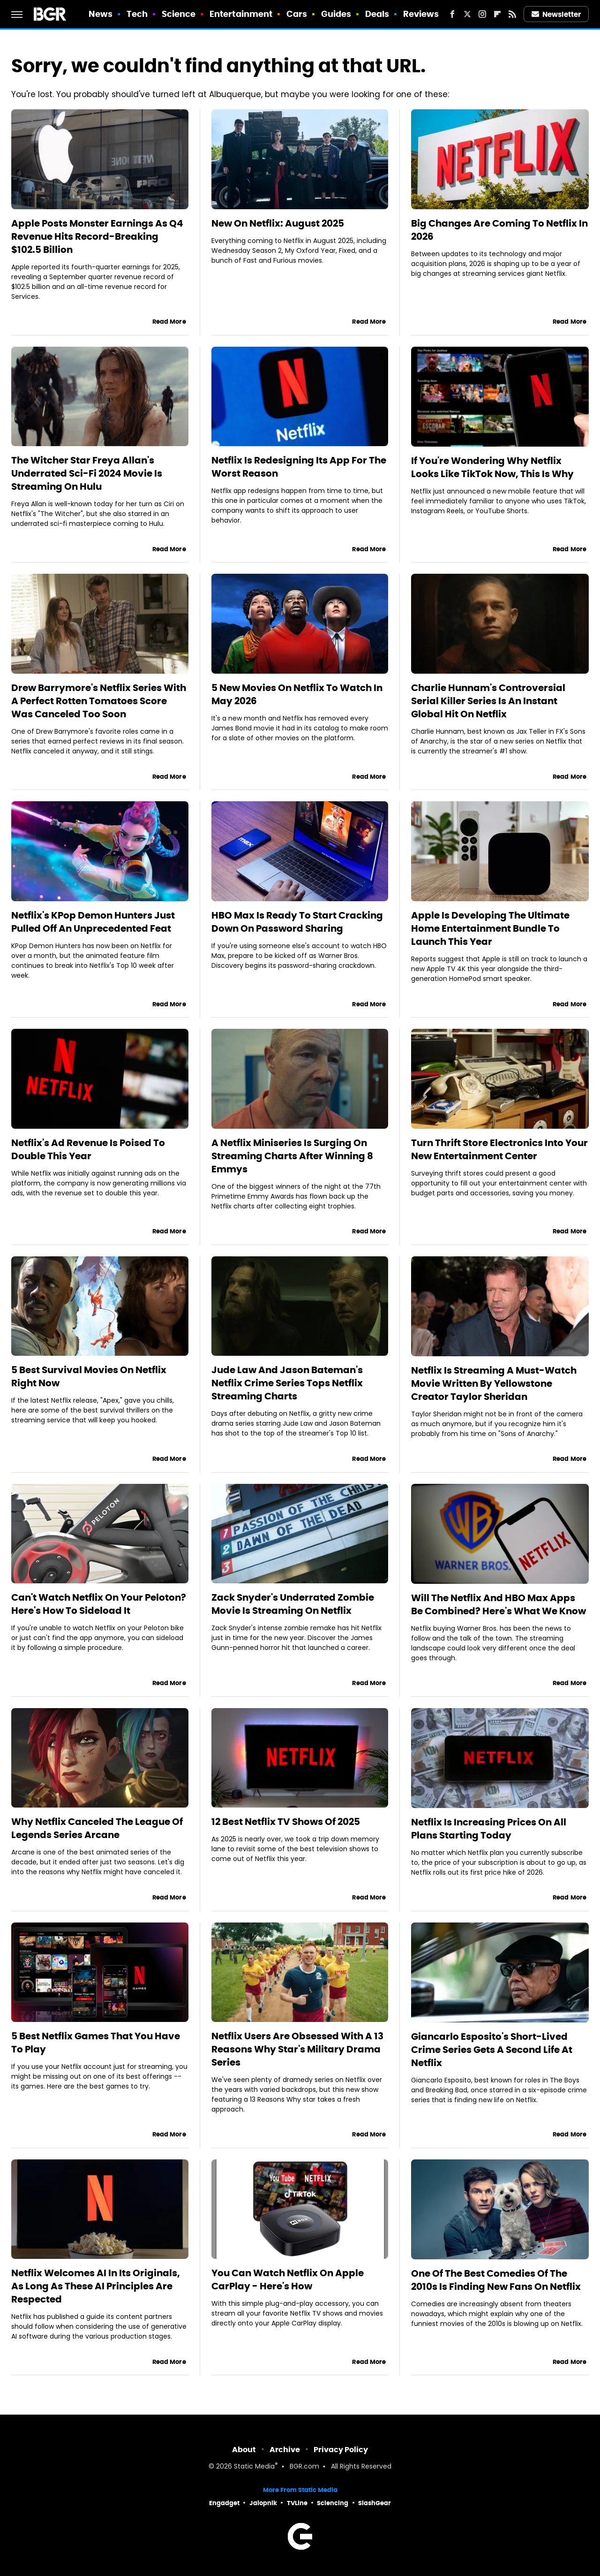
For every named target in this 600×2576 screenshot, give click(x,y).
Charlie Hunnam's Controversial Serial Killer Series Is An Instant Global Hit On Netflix (488, 701)
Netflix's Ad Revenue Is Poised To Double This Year (88, 1149)
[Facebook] (452, 14)
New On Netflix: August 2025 (277, 223)
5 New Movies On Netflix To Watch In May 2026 (296, 694)
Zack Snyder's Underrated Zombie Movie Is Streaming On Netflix (292, 1604)
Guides (336, 13)
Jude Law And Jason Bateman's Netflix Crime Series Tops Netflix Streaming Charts (287, 1383)
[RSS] (512, 14)
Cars (296, 13)
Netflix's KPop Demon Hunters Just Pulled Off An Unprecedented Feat (93, 922)
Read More (169, 322)
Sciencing (332, 2503)
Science (179, 13)
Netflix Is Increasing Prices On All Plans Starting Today (488, 1828)
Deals (377, 13)
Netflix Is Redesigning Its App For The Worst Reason (298, 466)
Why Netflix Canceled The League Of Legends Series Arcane (97, 1828)
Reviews (421, 13)
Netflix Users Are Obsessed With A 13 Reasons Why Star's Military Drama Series (297, 2049)
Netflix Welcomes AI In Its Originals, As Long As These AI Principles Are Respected (95, 2286)
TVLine (297, 2503)
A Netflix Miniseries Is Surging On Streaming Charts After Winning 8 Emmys (292, 1156)
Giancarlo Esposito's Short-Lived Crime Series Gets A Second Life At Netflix (491, 2049)
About (244, 2449)
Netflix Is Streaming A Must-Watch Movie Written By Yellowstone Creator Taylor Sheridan (494, 1383)
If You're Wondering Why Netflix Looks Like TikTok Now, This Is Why (492, 467)
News (100, 13)
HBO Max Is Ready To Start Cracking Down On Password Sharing (297, 922)
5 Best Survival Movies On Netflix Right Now (88, 1376)
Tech (137, 13)
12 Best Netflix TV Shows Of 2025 (285, 1822)
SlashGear (374, 2503)
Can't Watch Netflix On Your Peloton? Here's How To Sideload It (98, 1604)
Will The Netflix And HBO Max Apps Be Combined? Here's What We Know (498, 1604)
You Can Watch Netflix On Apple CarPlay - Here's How (287, 2279)
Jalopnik (263, 2503)
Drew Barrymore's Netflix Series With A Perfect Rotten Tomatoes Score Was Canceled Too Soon (98, 701)
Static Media (254, 2467)
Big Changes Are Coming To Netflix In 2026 (499, 230)
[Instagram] (482, 14)
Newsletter (556, 14)
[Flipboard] (497, 14)
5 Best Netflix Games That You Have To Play (95, 2042)
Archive (285, 2449)
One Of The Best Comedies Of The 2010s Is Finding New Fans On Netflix (496, 2280)
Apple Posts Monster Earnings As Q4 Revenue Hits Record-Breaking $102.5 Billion (97, 236)
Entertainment (241, 13)
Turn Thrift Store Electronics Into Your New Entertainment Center (499, 1149)
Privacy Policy (341, 2449)
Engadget (224, 2503)
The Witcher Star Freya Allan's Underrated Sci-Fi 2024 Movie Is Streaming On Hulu (86, 473)
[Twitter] (467, 14)
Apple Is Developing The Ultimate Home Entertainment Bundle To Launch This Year (490, 928)
